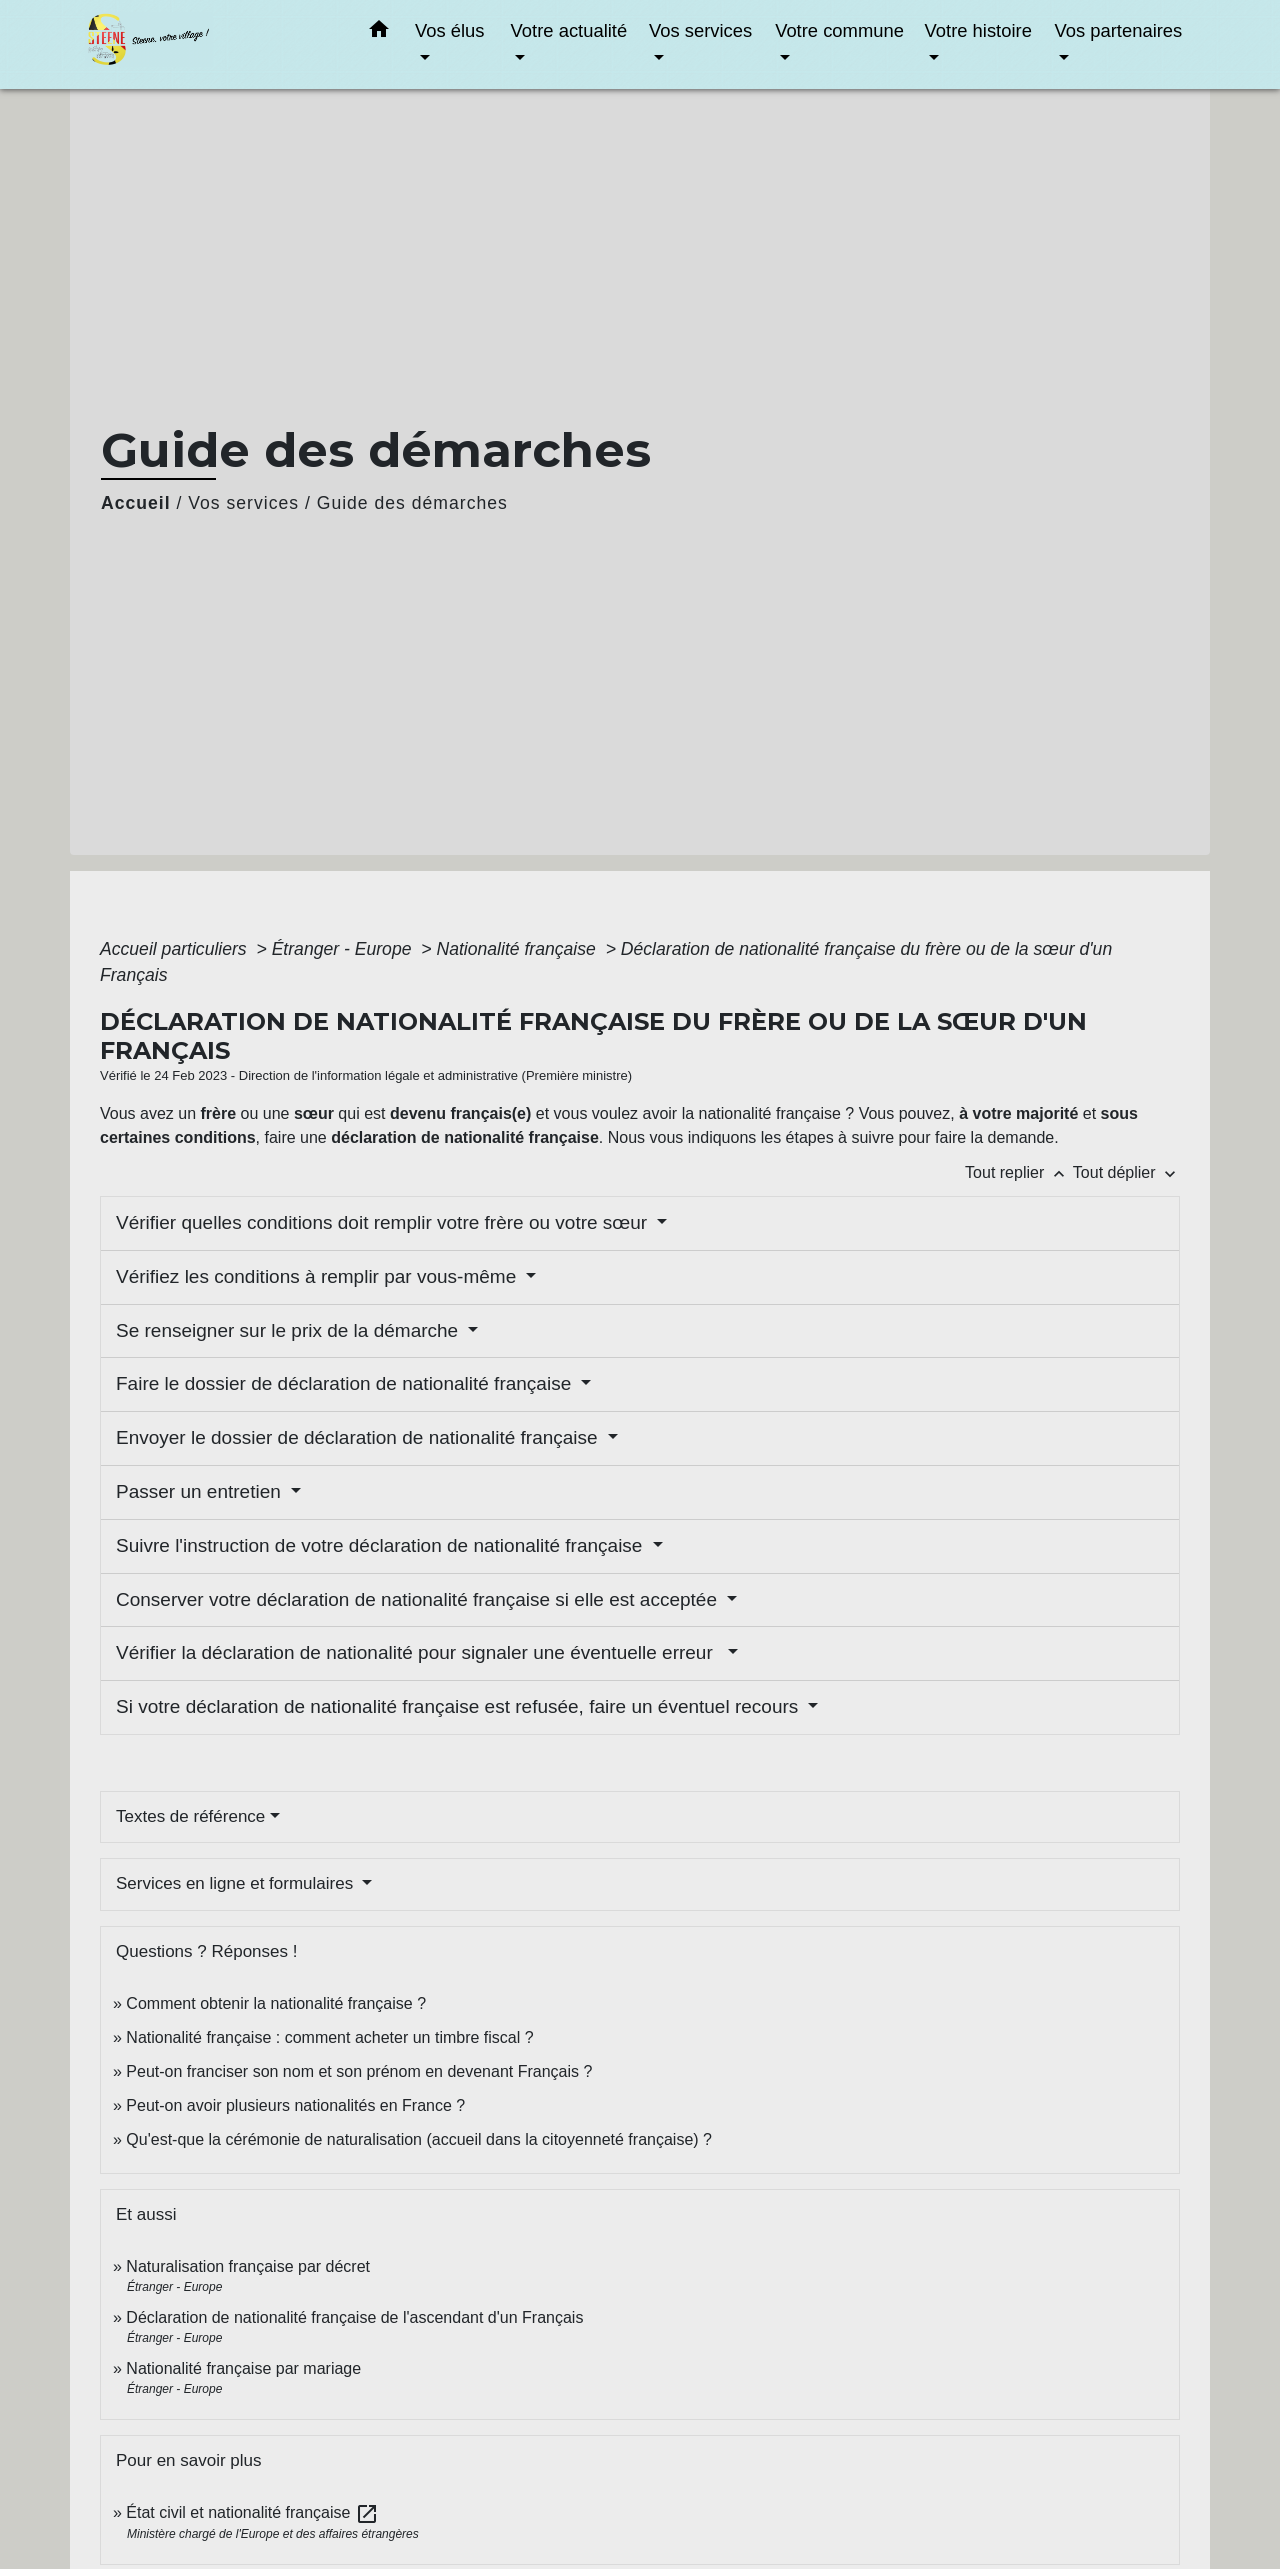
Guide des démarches (412, 503)
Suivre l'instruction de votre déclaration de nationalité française (382, 1545)
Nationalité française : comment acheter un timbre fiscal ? (329, 2037)
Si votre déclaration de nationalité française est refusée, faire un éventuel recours (460, 1706)
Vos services (243, 503)
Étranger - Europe (344, 949)
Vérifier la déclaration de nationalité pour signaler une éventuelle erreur (419, 1652)
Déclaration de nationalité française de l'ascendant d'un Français (354, 2317)
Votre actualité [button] (569, 30)
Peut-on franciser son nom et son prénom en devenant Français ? (359, 2071)
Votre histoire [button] (978, 30)
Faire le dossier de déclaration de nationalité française (346, 1383)
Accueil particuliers (176, 949)
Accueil (136, 503)
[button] (379, 33)
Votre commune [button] (839, 30)
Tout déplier (1126, 1172)
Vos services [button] (700, 30)
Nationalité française (518, 949)
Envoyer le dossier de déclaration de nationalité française (359, 1437)
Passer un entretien (201, 1491)
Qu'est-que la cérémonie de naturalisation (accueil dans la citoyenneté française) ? (419, 2139)
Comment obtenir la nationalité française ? (276, 2003)
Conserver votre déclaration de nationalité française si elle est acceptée (419, 1599)
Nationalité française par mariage (243, 2368)
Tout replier (1019, 1172)
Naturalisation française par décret (248, 2266)
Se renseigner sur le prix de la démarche (289, 1330)
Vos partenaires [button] (1118, 30)
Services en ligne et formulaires (237, 1883)
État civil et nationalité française (252, 2512)
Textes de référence (190, 1816)
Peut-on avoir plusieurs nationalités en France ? (295, 2105)
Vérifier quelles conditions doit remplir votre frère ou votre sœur (384, 1222)
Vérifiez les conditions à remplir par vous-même (319, 1276)
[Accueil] (210, 44)
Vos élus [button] (450, 30)
